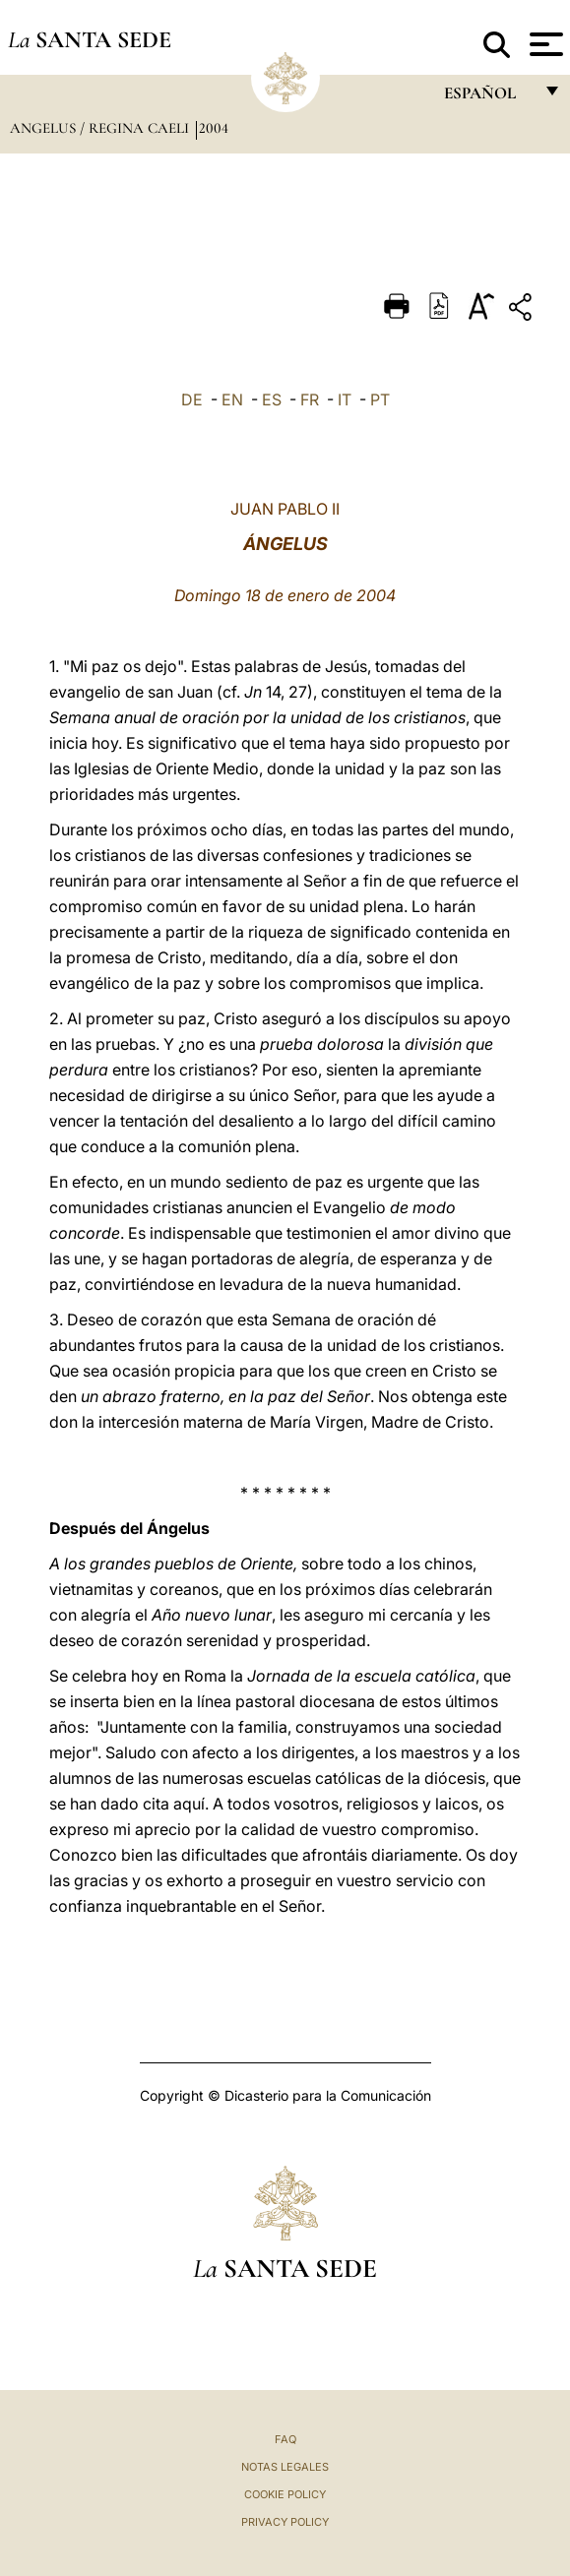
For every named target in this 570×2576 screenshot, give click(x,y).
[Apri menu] (544, 44)
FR (309, 399)
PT (380, 399)
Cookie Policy (285, 2494)
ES (272, 399)
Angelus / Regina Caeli (101, 128)
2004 (213, 128)
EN (232, 399)
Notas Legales (285, 2467)
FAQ (285, 2439)
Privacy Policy (285, 2522)
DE (192, 399)
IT (344, 399)
